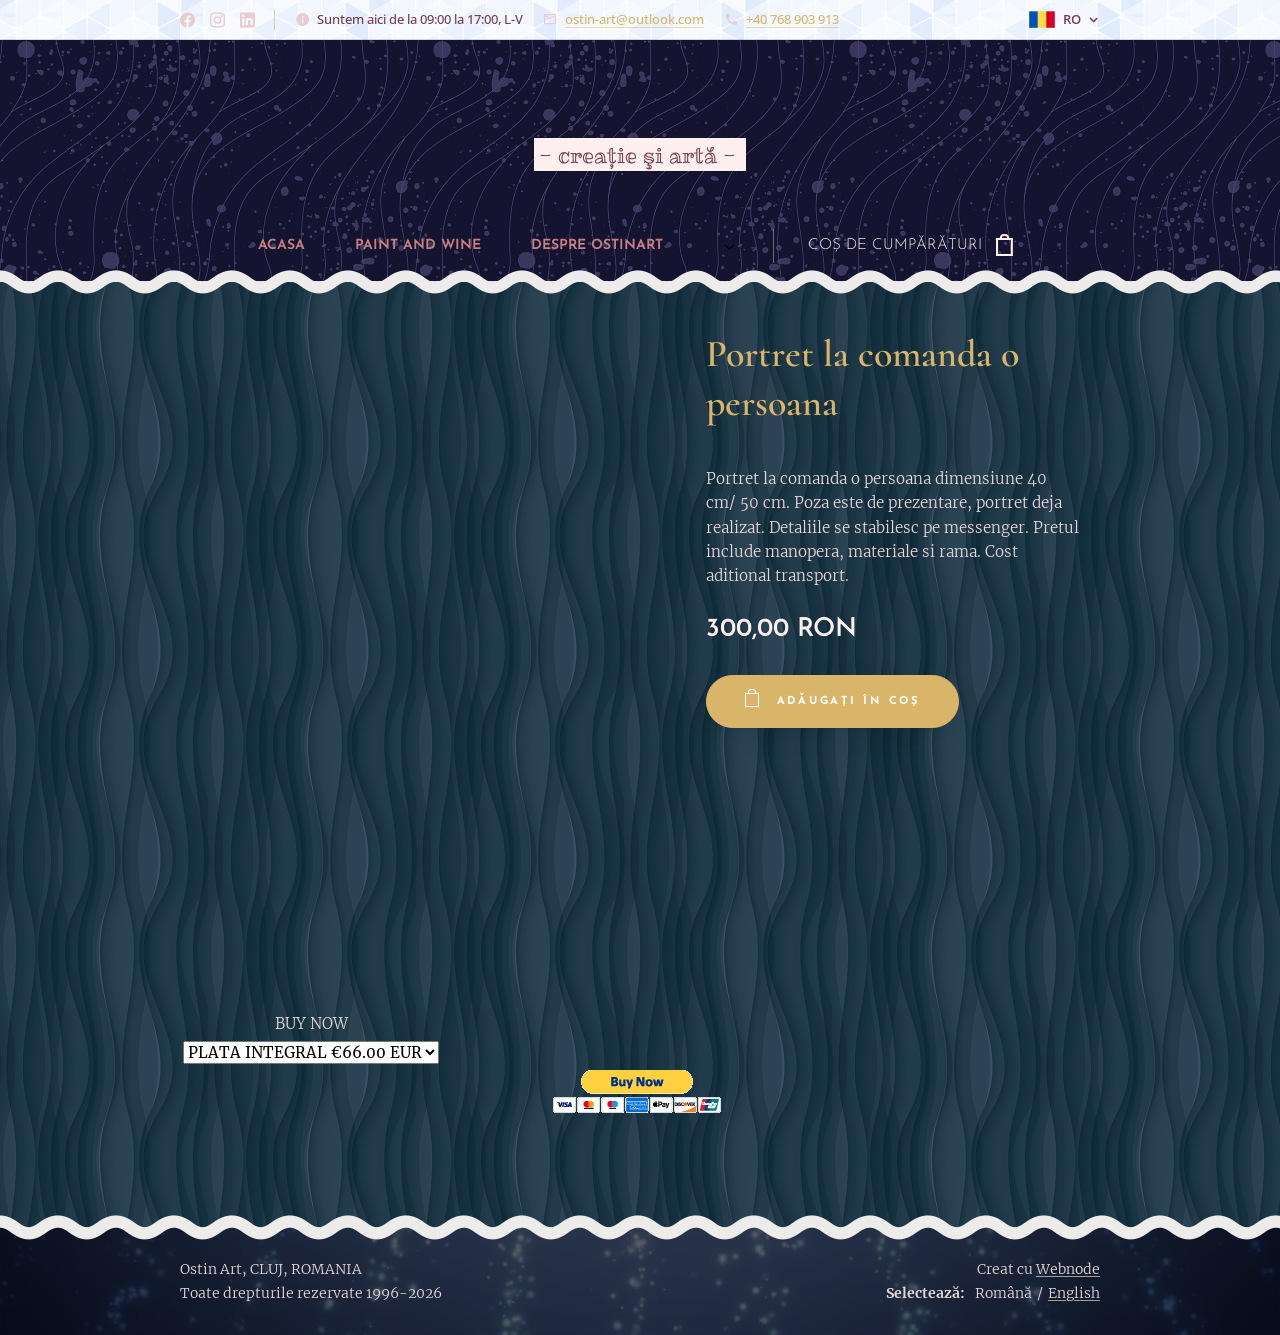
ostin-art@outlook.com (634, 19)
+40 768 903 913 (792, 19)
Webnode (1068, 1269)
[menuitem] (183, 246)
